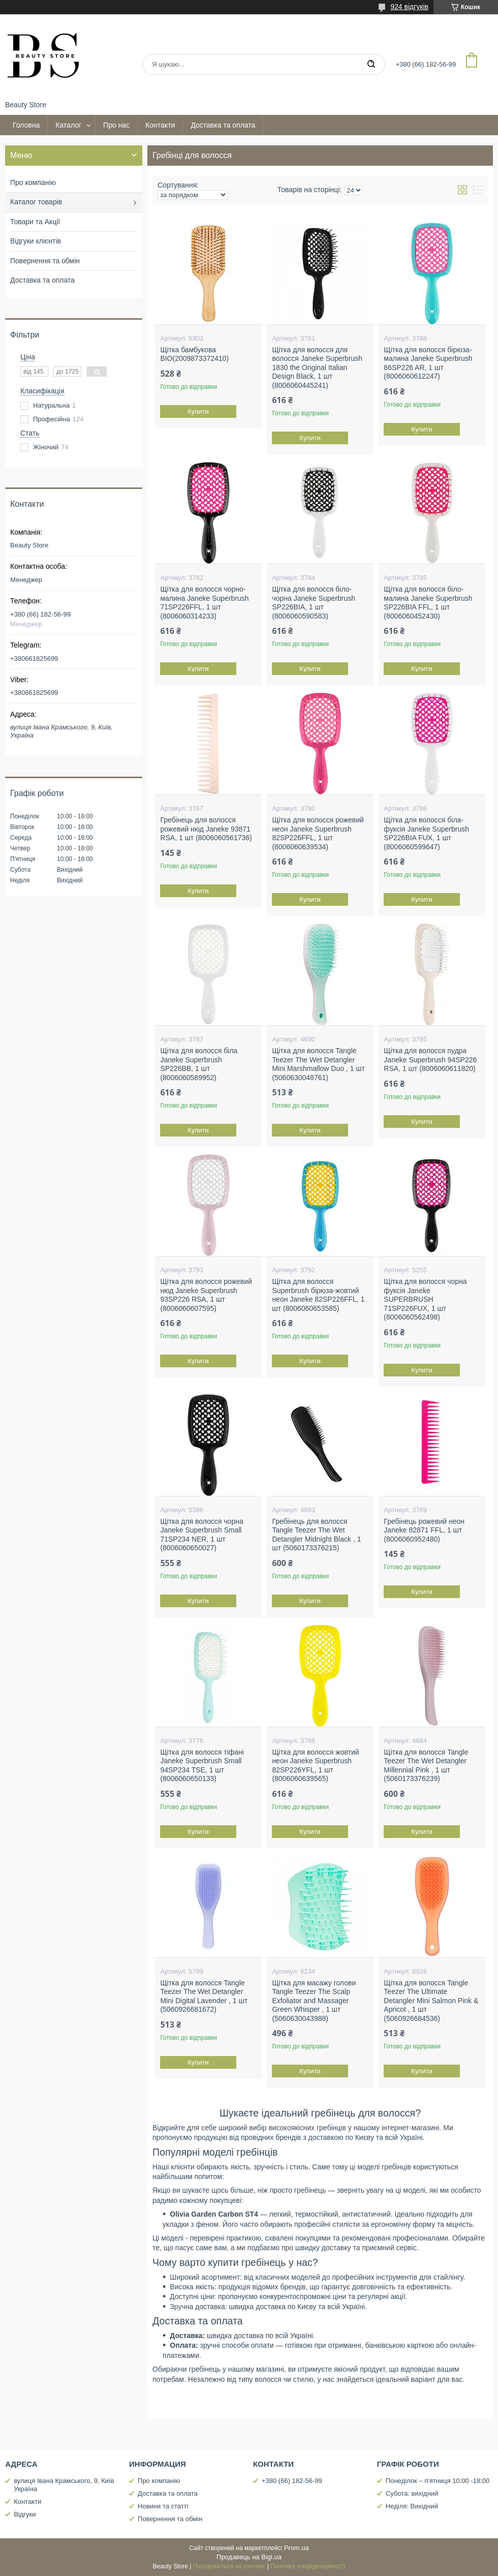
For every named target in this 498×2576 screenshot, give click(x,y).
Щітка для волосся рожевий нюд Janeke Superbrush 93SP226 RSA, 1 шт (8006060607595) (206, 1294)
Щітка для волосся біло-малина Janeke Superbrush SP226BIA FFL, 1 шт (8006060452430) (428, 602)
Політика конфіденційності (308, 2566)
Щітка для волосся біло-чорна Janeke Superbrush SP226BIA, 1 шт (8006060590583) (313, 602)
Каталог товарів (36, 202)
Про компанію (33, 182)
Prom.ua (296, 2548)
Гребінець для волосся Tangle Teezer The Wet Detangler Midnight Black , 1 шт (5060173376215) (316, 1534)
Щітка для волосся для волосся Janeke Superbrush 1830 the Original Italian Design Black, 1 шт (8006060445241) (317, 367)
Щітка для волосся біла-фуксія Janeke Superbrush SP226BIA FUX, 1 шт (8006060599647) (426, 833)
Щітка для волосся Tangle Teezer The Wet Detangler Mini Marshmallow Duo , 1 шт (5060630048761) (318, 1064)
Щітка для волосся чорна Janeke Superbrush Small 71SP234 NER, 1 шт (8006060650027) (201, 1534)
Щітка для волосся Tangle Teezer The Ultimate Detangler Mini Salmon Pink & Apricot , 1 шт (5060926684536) (431, 2000)
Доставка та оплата (223, 125)
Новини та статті (163, 2506)
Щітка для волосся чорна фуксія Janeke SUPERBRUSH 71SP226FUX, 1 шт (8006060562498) (425, 1299)
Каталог (68, 125)
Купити (198, 411)
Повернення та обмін (45, 261)
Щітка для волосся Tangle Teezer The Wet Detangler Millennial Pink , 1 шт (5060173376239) (426, 1765)
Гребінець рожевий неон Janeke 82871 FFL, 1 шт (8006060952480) (424, 1530)
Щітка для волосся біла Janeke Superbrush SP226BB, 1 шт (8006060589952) (198, 1064)
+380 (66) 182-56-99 (292, 2481)
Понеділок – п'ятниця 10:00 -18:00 (437, 2481)
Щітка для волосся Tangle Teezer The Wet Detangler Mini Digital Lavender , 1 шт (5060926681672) (203, 1996)
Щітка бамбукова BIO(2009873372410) (194, 354)
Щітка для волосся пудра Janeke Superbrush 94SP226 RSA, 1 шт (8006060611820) (430, 1059)
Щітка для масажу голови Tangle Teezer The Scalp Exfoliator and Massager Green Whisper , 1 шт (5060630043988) (314, 2000)
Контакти (160, 125)
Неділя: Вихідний (412, 2506)
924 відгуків (409, 7)
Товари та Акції (35, 222)
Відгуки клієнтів (35, 241)
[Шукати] (371, 64)
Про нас (116, 125)
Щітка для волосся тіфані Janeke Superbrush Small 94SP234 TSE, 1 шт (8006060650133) (202, 1765)
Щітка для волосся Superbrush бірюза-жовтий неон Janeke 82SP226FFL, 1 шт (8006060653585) (318, 1294)
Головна (26, 125)
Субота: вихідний (412, 2493)
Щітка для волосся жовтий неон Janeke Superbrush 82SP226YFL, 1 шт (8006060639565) (315, 1765)
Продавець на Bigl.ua (249, 2557)
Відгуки (25, 2514)
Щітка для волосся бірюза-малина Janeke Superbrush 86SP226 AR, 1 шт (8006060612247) (428, 363)
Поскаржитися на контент (229, 2566)
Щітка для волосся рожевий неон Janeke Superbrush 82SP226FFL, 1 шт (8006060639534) (318, 833)
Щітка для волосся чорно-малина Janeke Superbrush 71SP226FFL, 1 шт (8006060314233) (204, 602)
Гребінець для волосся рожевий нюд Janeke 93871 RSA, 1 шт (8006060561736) (206, 829)
